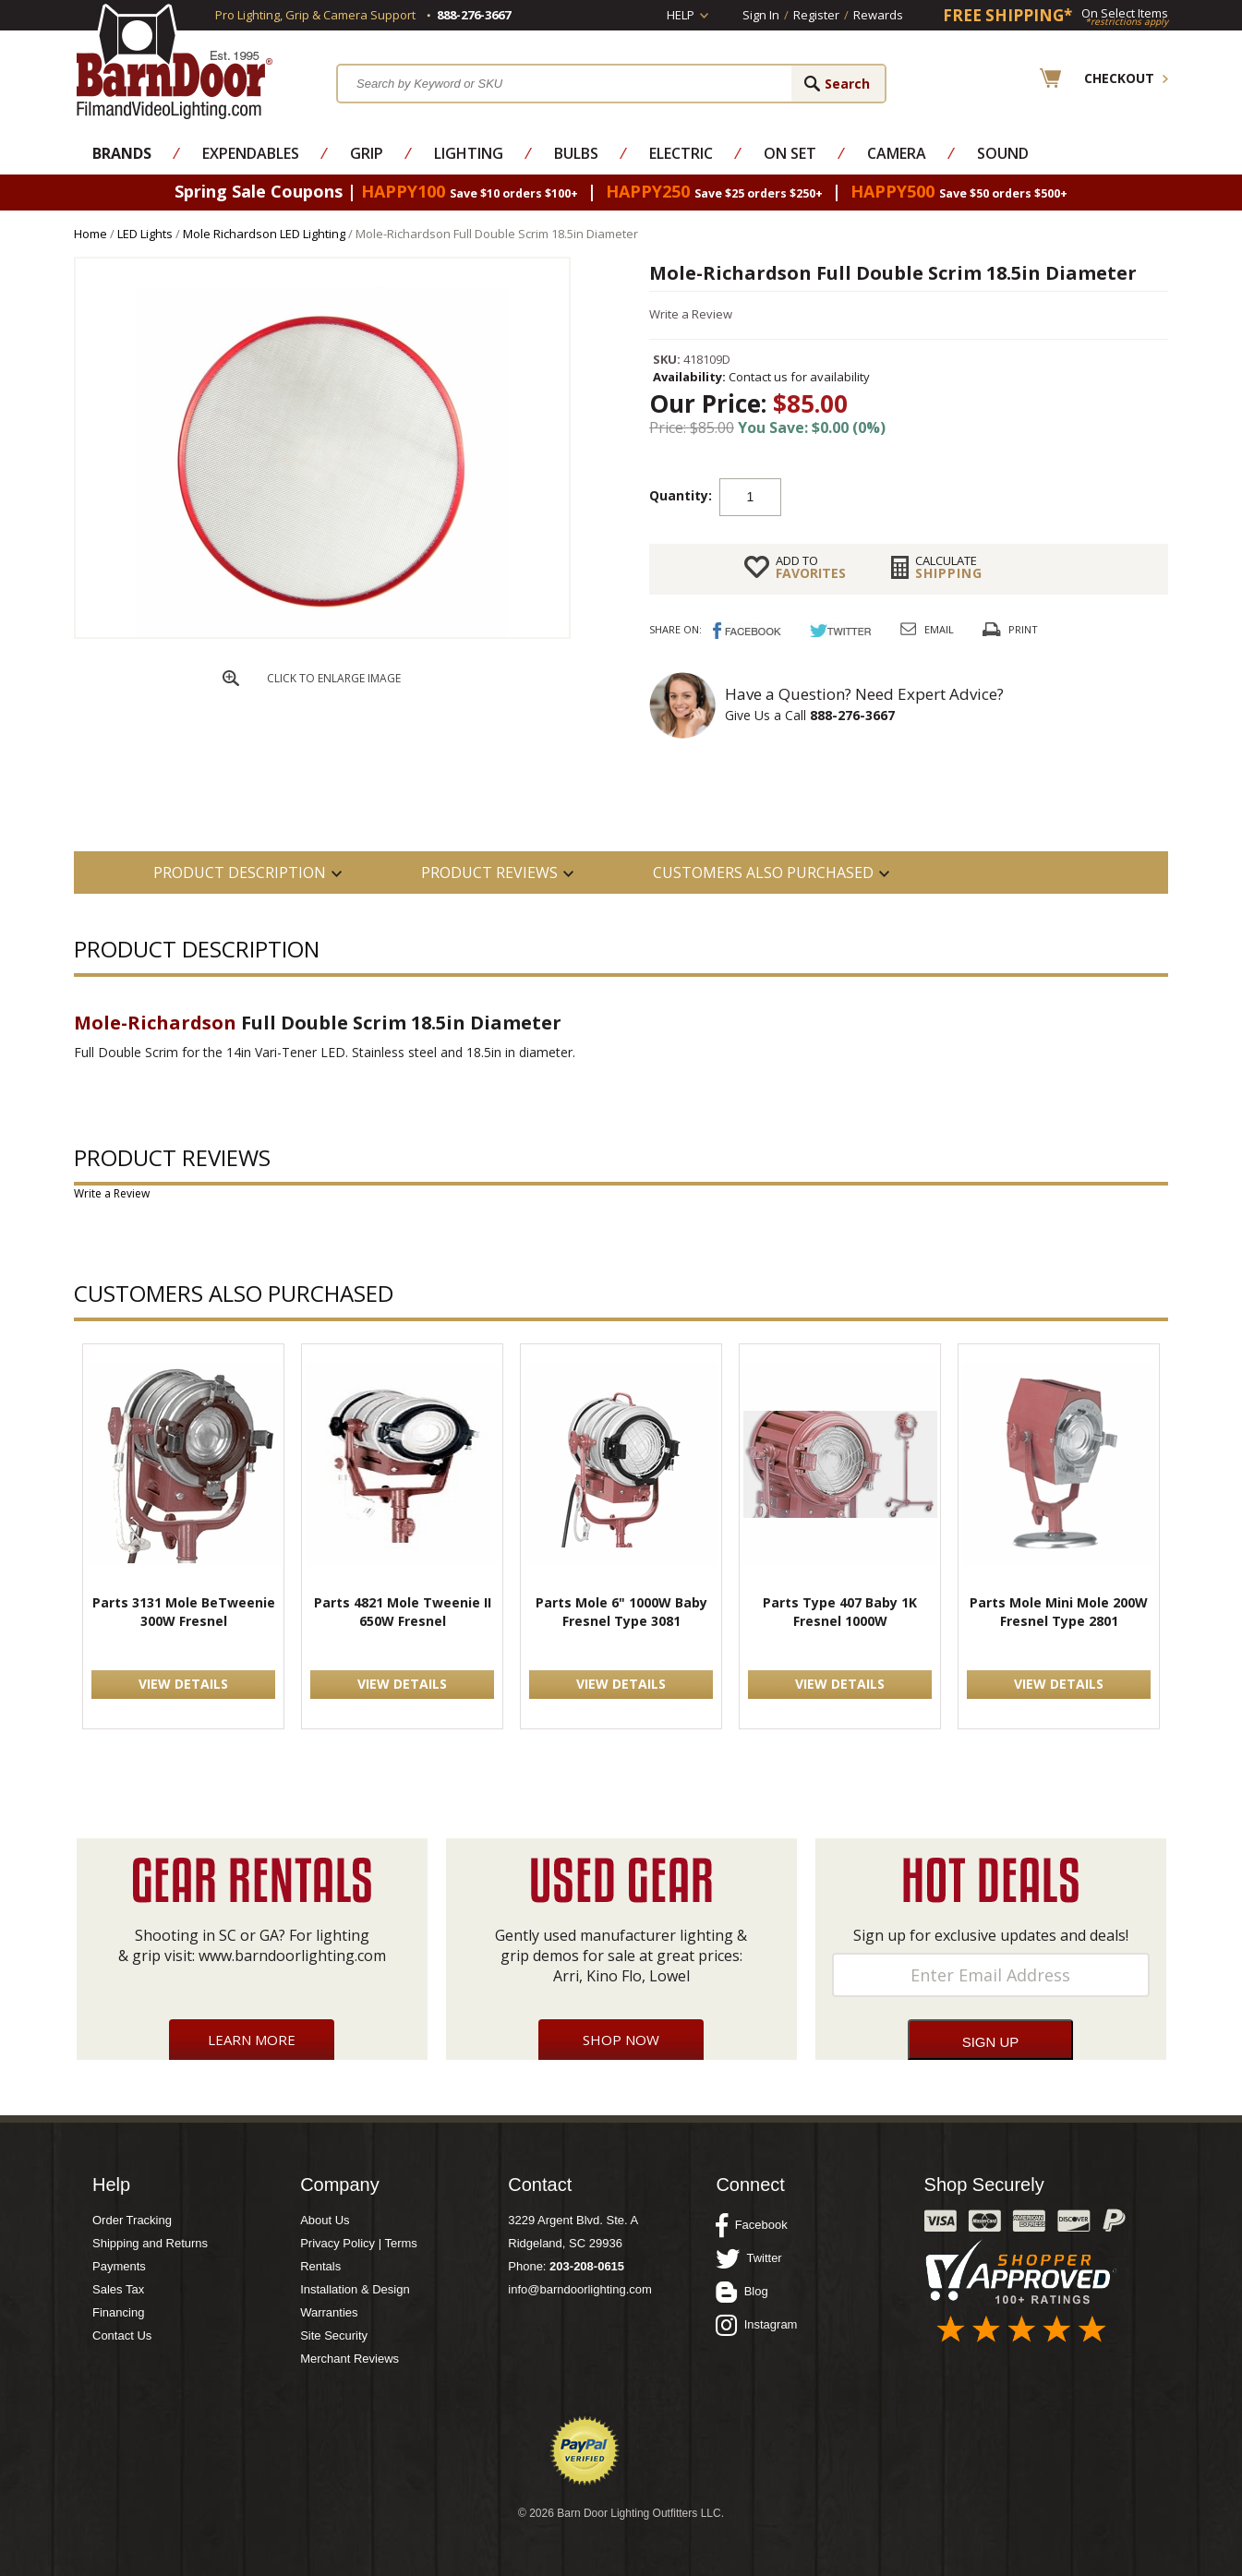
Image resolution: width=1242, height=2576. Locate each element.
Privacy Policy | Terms (358, 2243)
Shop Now (621, 2039)
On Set (790, 153)
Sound (1003, 153)
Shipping (949, 567)
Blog (741, 2292)
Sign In (760, 14)
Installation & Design (355, 2289)
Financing (118, 2312)
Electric (681, 153)
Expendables (250, 153)
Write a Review (690, 314)
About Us (324, 2220)
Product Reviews (489, 872)
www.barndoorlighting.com (292, 1955)
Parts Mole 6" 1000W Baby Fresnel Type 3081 (621, 1612)
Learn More (251, 2039)
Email (939, 629)
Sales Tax (118, 2289)
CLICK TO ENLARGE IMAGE (334, 678)
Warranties (328, 2312)
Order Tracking (132, 2220)
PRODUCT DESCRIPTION (239, 872)
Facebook (751, 2225)
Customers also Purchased (763, 872)
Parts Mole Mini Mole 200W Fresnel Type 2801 (1059, 1612)
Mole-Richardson (155, 1022)
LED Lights (145, 233)
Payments (119, 2266)
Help (680, 14)
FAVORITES (811, 567)
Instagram (756, 2325)
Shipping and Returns (150, 2243)
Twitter (748, 2258)
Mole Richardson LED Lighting (264, 233)
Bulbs (576, 153)
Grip (366, 153)
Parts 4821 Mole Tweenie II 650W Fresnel (402, 1612)
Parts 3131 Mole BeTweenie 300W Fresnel (183, 1612)
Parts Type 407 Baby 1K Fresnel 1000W (840, 1612)
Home (90, 233)
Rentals (320, 2266)
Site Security (334, 2335)
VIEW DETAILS (183, 1683)
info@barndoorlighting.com (580, 2289)
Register (816, 14)
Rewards (878, 14)
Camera (896, 153)
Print (1023, 629)
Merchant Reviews (349, 2358)
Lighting (468, 153)
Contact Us (121, 2335)
